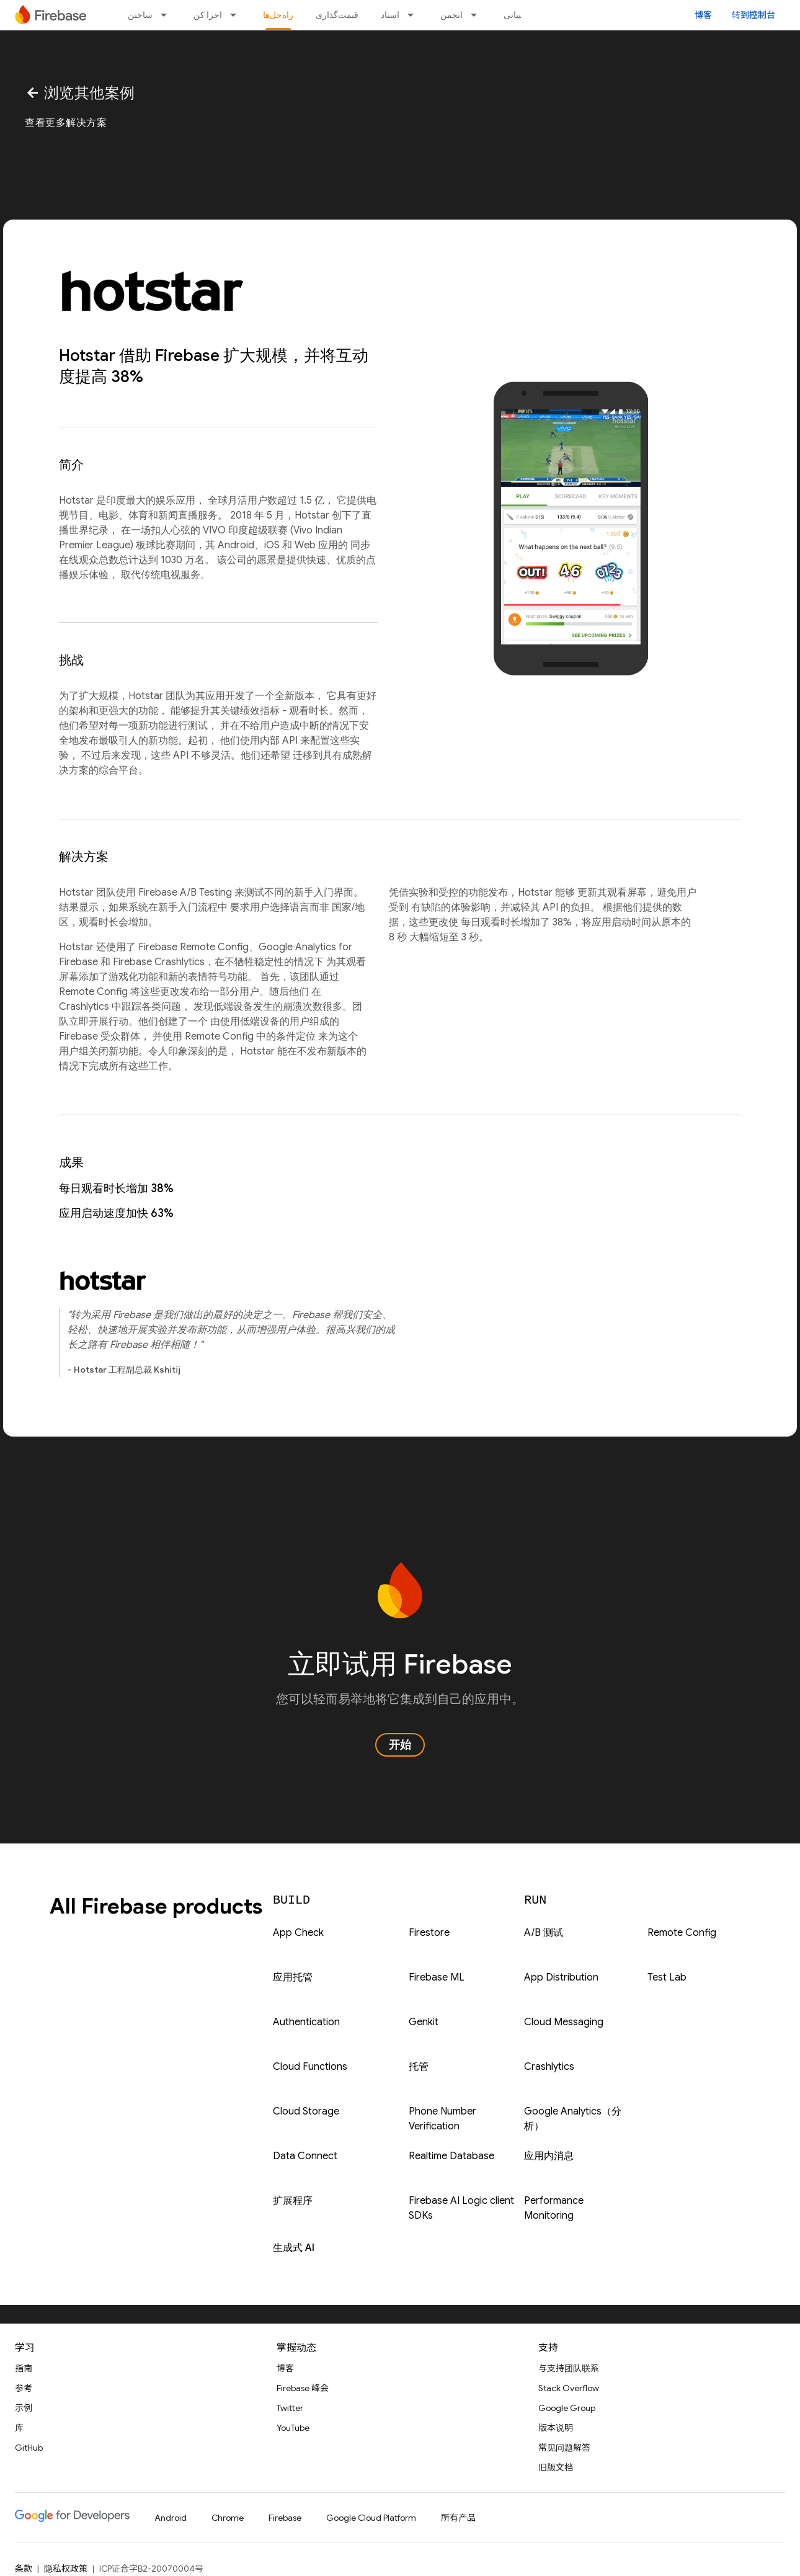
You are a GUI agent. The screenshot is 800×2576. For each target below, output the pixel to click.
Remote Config (681, 1933)
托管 (419, 2067)
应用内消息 (549, 2156)
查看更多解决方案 (66, 123)
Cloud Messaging (563, 2022)
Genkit (423, 2022)
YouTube (293, 2427)
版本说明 (555, 2427)
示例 (23, 2407)
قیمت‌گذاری (337, 14)
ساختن (140, 14)
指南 (23, 2368)
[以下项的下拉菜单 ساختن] (167, 15)
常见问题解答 (564, 2447)
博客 (703, 14)
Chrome (227, 2517)
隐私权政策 (65, 2569)
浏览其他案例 (80, 93)
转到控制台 (753, 14)
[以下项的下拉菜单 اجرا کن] (237, 15)
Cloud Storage (306, 2111)
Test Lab (667, 1977)
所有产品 (458, 2517)
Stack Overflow (568, 2388)
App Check (298, 1933)
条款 (23, 2569)
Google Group (566, 2407)
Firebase (285, 2517)
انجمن (451, 14)
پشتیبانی (518, 14)
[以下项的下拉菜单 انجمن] (477, 15)
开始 (400, 1745)
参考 (23, 2388)
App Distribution (561, 1977)
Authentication (306, 2022)
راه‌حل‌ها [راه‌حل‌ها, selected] (278, 14)
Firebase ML (436, 1977)
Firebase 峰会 (303, 2388)
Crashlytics (549, 2067)
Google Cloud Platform (371, 2517)
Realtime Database (451, 2156)
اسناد (390, 14)
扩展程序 (293, 2201)
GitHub (29, 2447)
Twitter (290, 2407)
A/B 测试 (543, 1933)
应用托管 (293, 1977)
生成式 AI (293, 2248)
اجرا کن (207, 14)
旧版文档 (555, 2467)
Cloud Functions (310, 2067)
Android (170, 2517)
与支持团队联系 (568, 2368)
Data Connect (305, 2156)
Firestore (429, 1933)
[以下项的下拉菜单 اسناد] (414, 15)
